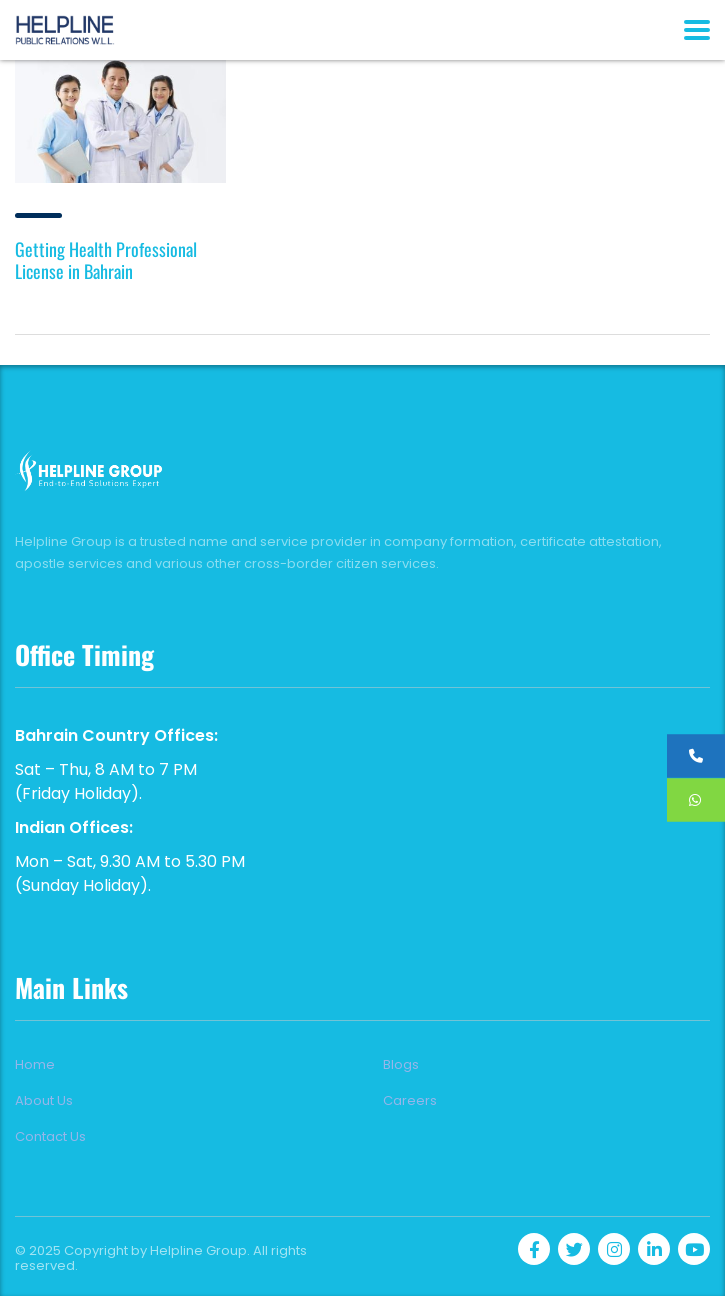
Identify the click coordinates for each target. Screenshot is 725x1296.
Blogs (401, 1065)
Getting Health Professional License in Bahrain (106, 260)
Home (35, 1065)
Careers (410, 1101)
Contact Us (50, 1137)
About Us (44, 1101)
